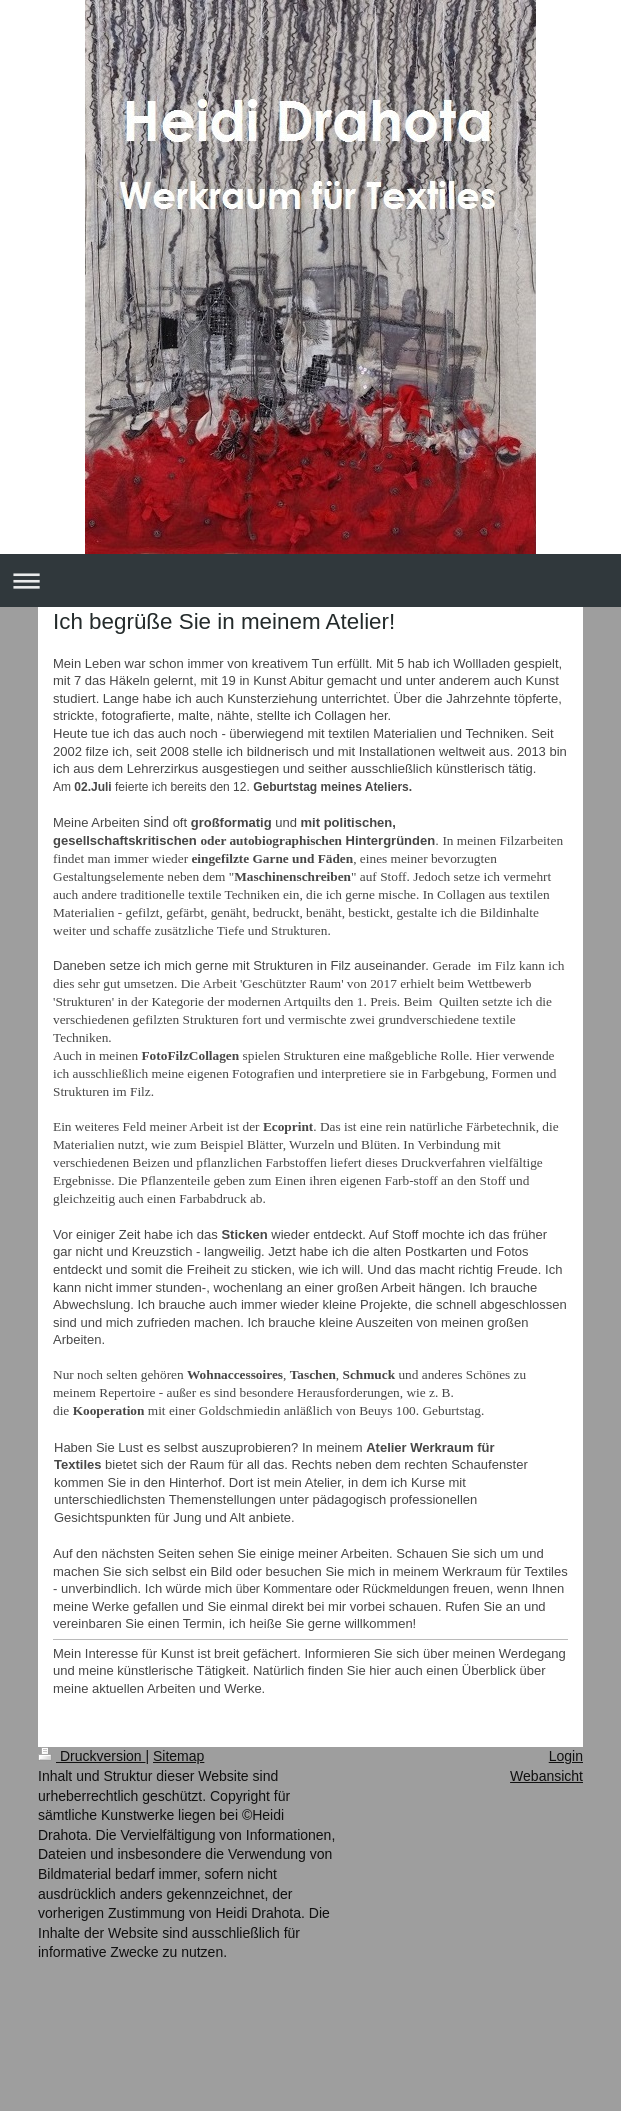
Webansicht (546, 1776)
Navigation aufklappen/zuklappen (310, 580)
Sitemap (178, 1756)
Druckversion (91, 1756)
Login (566, 1756)
